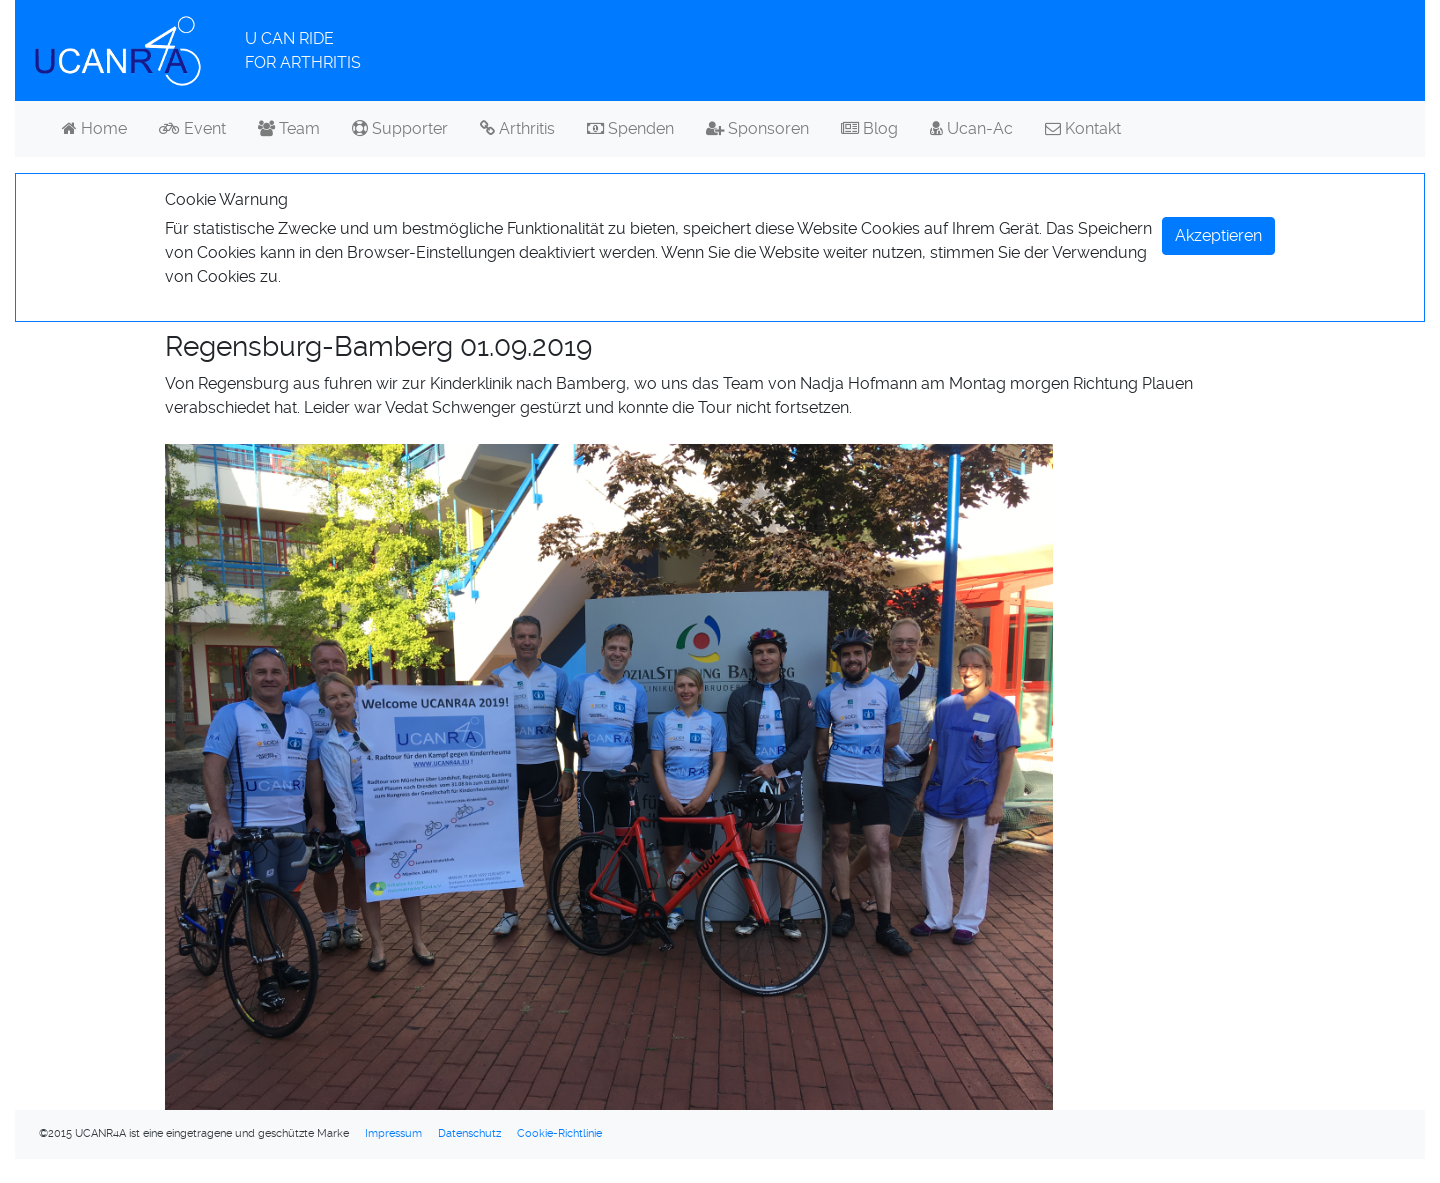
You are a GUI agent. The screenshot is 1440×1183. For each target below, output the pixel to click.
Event (192, 128)
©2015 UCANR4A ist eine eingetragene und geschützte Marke (194, 1133)
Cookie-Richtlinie (559, 1133)
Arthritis (517, 128)
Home (94, 128)
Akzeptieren (1218, 235)
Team (289, 128)
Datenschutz (469, 1133)
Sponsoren (757, 128)
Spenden (630, 128)
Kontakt (1083, 128)
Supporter (400, 128)
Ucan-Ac (971, 128)
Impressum (393, 1133)
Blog (869, 128)
